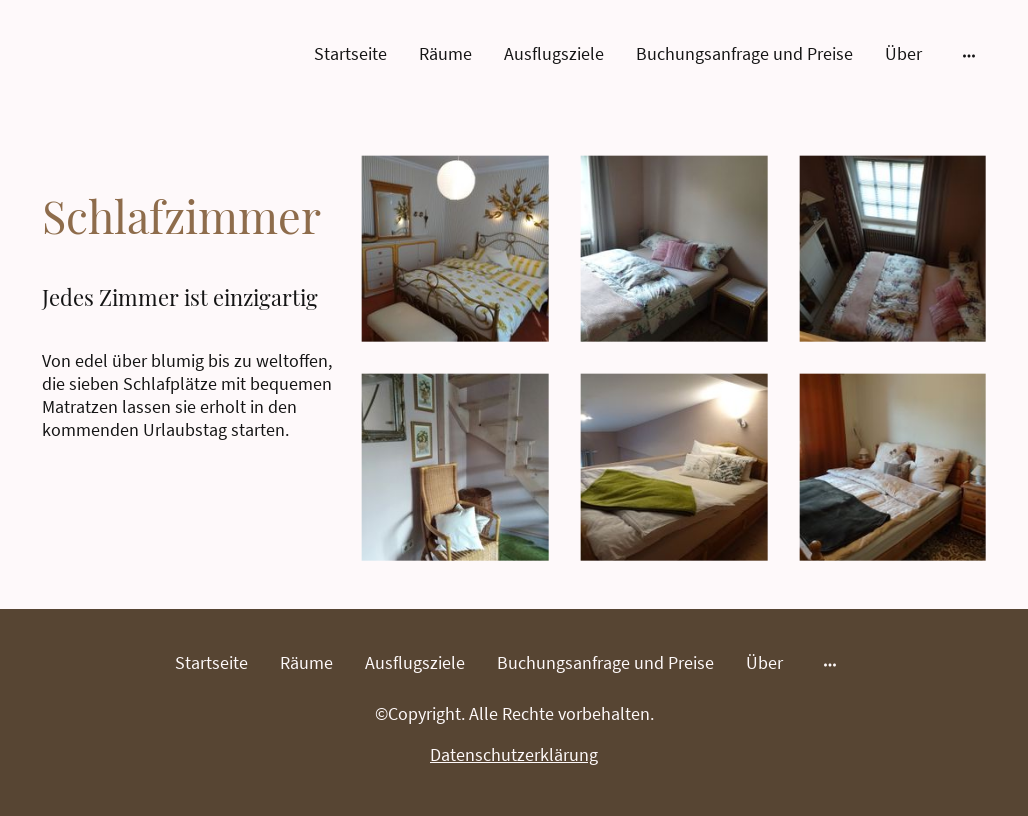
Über (903, 53)
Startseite (350, 53)
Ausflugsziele (554, 53)
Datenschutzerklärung (514, 754)
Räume (445, 53)
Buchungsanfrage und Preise (744, 53)
